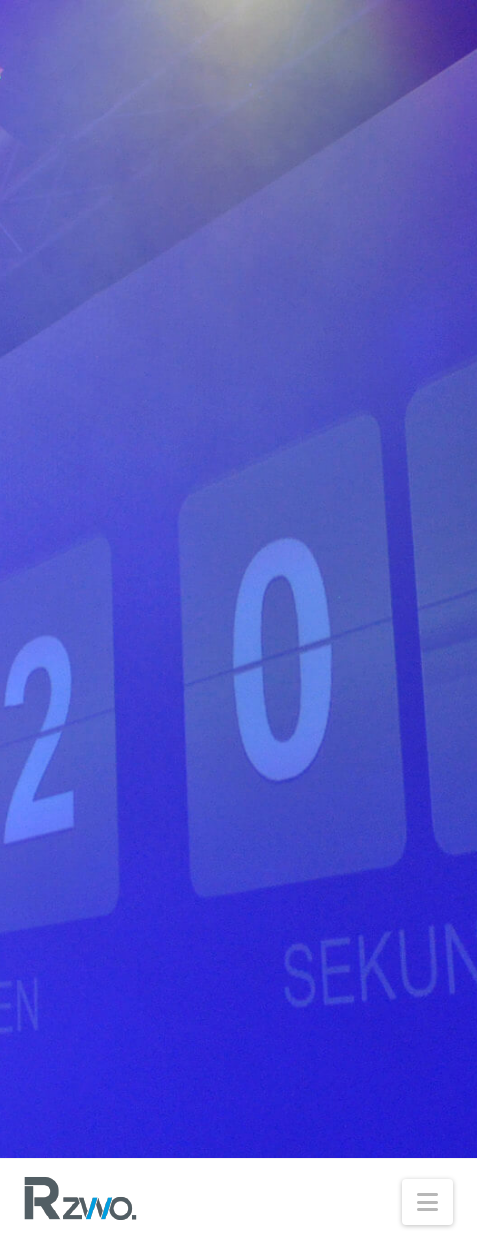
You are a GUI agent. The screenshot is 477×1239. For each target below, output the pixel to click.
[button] (427, 1202)
